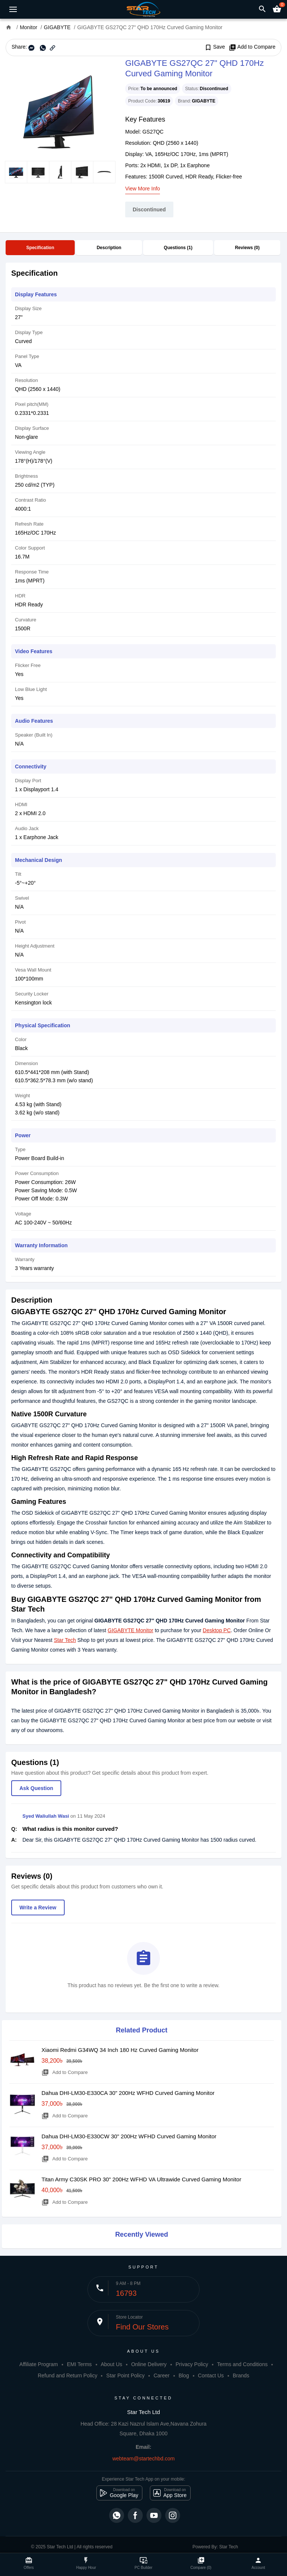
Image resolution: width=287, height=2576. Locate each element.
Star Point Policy (125, 2375)
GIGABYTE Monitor (130, 1630)
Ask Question (36, 1788)
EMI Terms (79, 2364)
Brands (241, 2375)
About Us (111, 2364)
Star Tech (65, 1640)
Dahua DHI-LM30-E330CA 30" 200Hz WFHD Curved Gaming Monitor (128, 2093)
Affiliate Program (38, 2364)
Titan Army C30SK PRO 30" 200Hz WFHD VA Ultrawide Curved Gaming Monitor (141, 2179)
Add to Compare (252, 47)
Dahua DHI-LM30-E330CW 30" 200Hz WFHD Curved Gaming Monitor (128, 2136)
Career (162, 2375)
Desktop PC (217, 1630)
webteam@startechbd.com (143, 2459)
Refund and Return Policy (68, 2375)
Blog (184, 2375)
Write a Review (37, 1907)
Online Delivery (149, 2364)
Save (214, 47)
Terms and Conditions (242, 2364)
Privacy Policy (192, 2364)
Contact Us (211, 2375)
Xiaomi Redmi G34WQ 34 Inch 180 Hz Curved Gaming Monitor (119, 2050)
